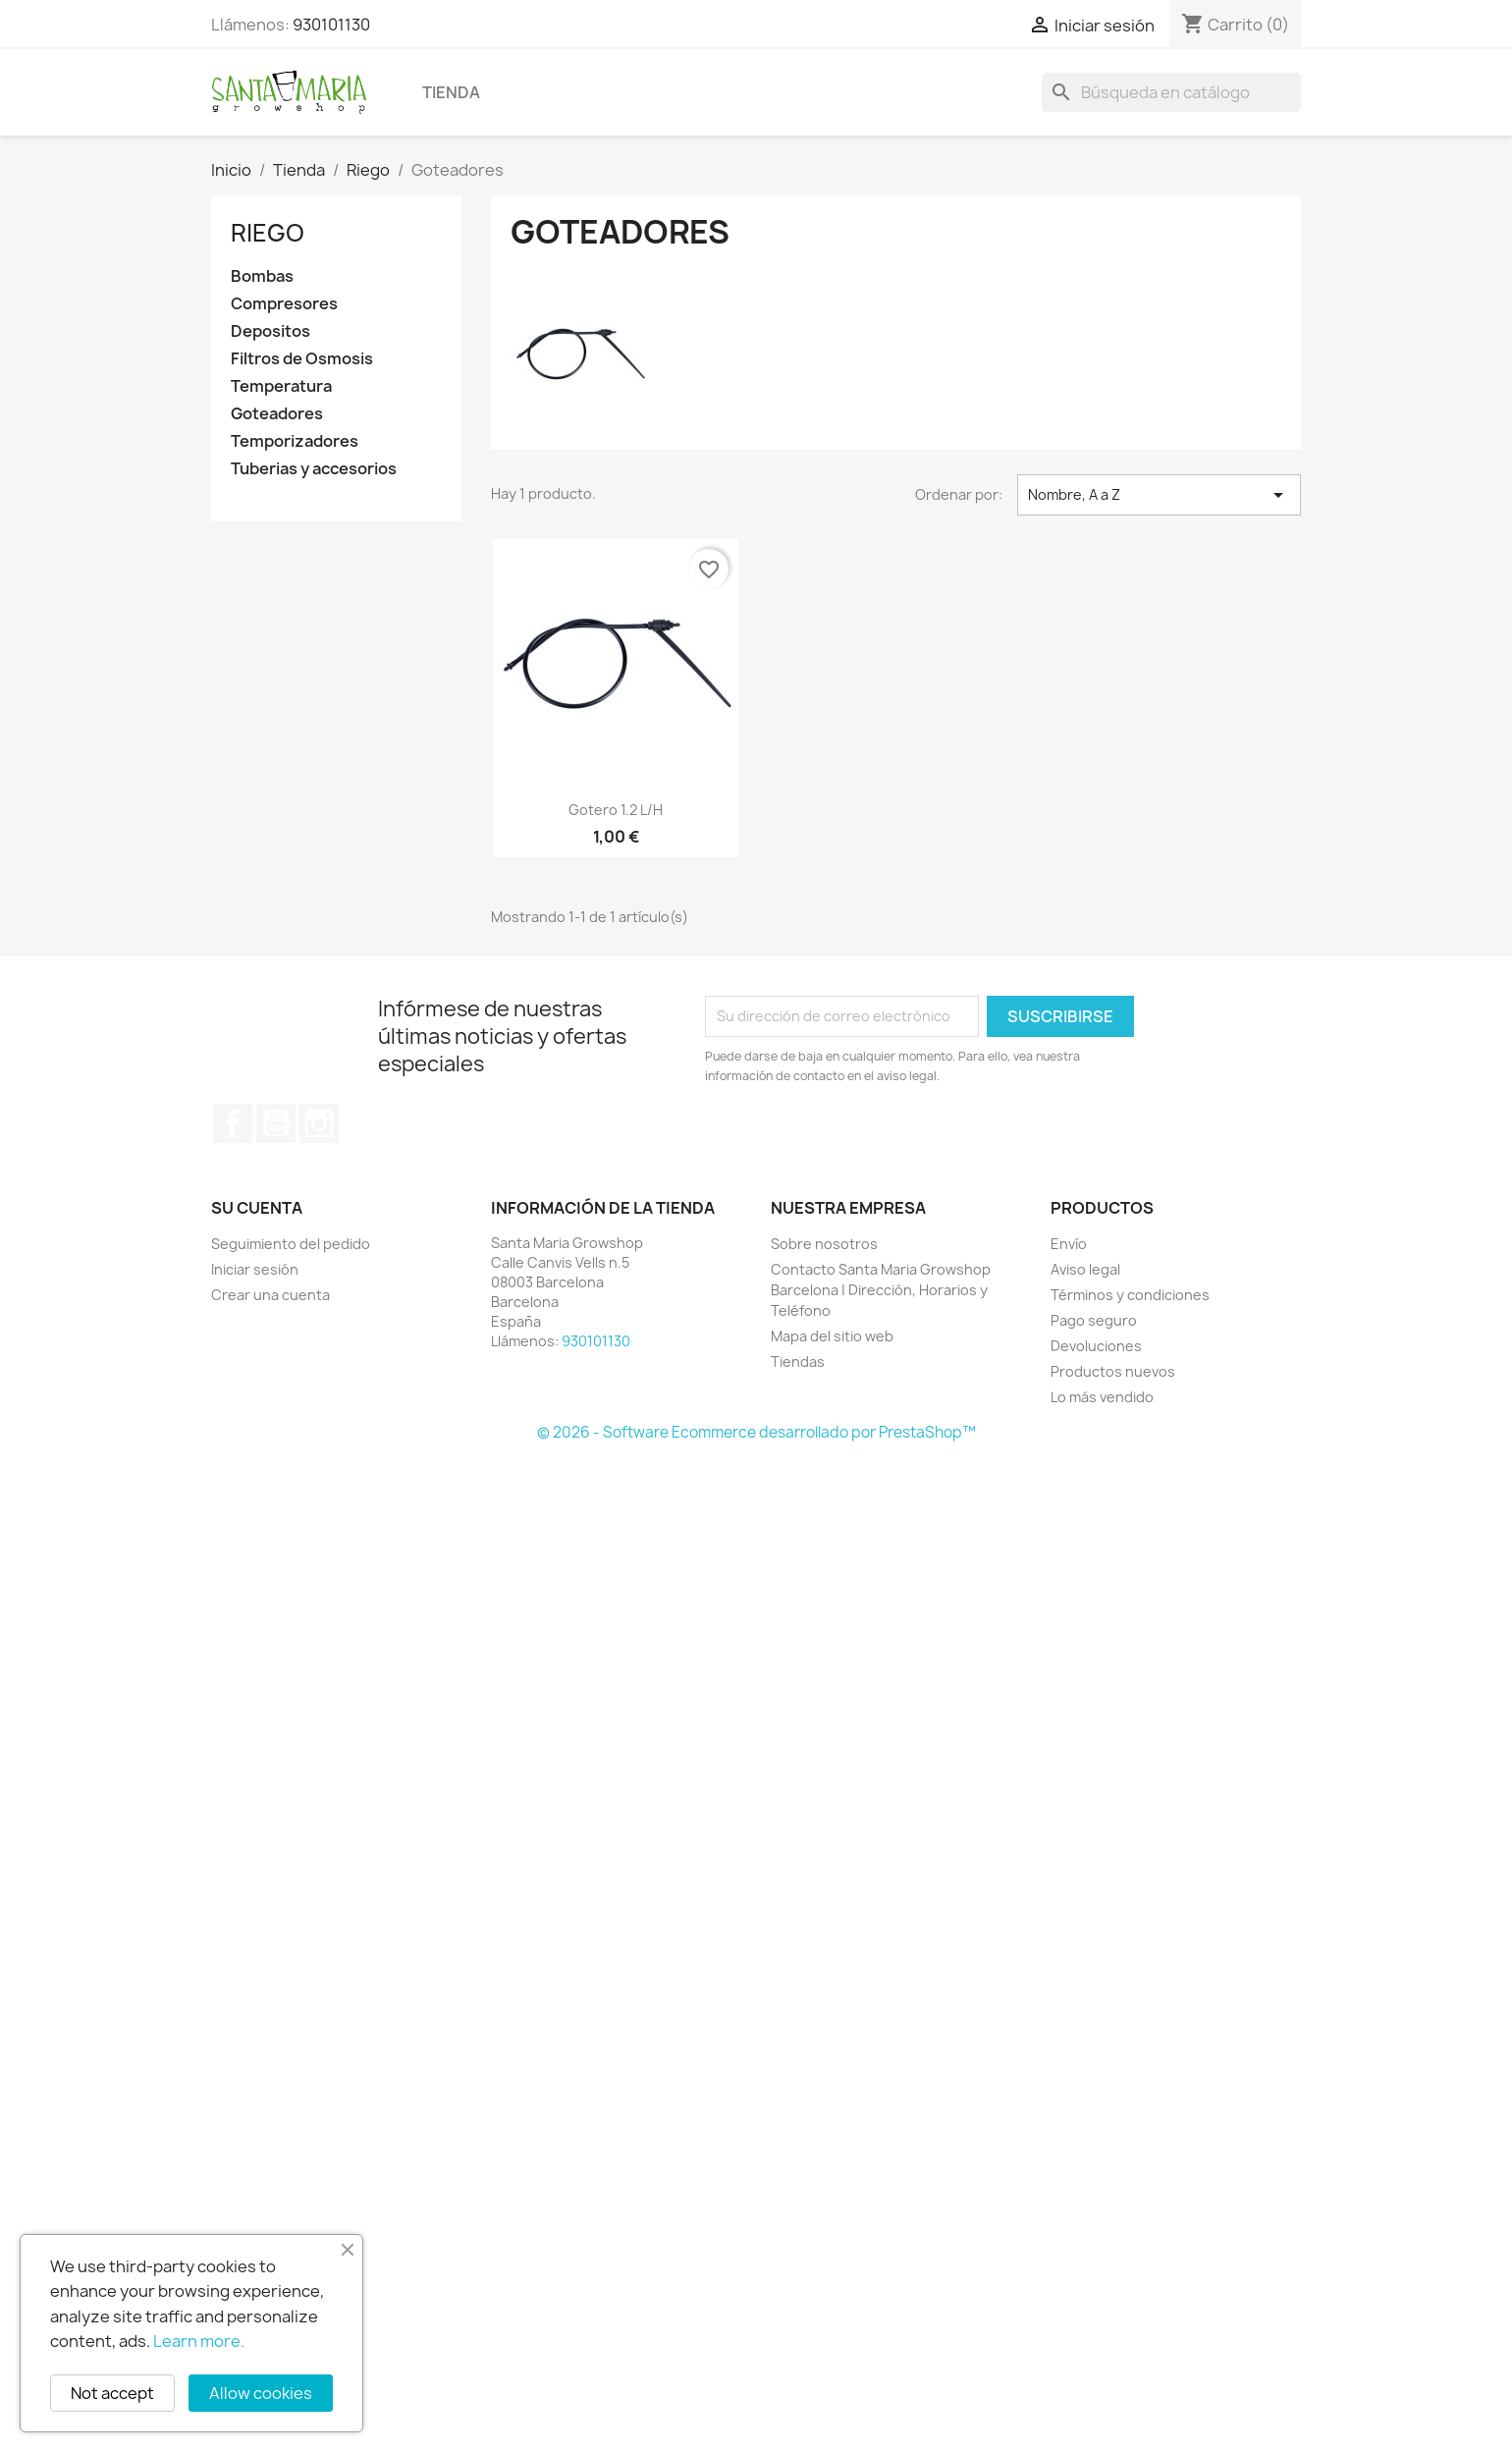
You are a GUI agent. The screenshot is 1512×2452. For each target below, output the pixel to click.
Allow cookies (260, 2393)
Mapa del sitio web (832, 1336)
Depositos (270, 331)
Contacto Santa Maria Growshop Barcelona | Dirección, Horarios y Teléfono (881, 1290)
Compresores (284, 304)
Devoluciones (1096, 1345)
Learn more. (198, 2341)
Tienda (451, 92)
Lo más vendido (1102, 1397)
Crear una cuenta (270, 1294)
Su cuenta (256, 1208)
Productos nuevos (1113, 1371)
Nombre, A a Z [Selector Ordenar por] (1159, 495)
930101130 (331, 24)
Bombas (262, 276)
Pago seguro (1094, 1320)
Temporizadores (294, 441)
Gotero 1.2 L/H (615, 809)
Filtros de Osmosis (302, 359)
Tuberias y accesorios (314, 469)
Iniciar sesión (254, 1269)
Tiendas (798, 1361)
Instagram (319, 1123)
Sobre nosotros (824, 1243)
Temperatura (281, 386)
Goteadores (277, 414)
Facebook (232, 1123)
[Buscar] (1171, 92)
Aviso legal (1085, 1269)
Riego (267, 232)
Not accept (112, 2393)
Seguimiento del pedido (290, 1243)
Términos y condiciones (1130, 1294)
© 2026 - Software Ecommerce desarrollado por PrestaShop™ (756, 1432)
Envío (1069, 1243)
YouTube (276, 1123)
